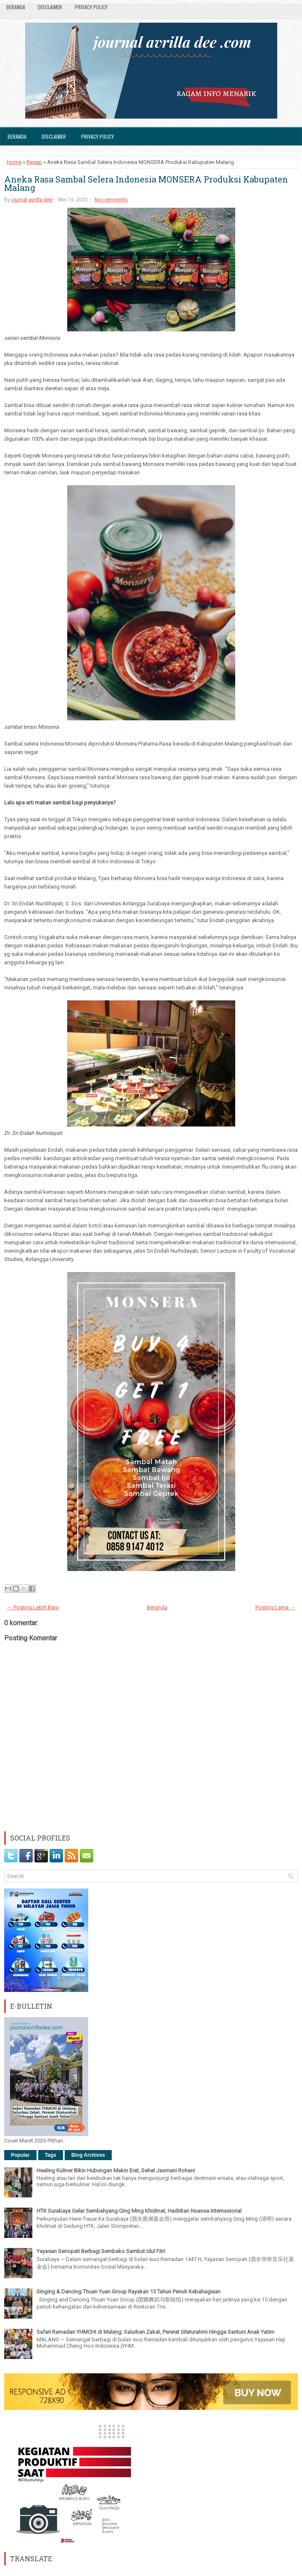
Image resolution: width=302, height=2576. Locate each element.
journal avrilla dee (32, 200)
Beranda (15, 7)
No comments (111, 200)
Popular (20, 2155)
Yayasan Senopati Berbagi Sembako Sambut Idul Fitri (101, 2251)
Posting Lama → (275, 1607)
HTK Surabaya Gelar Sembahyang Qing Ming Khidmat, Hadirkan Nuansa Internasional (139, 2211)
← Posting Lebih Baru (33, 1607)
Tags (50, 2155)
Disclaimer (50, 7)
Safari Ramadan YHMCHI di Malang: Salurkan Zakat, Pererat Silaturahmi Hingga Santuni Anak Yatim (155, 2332)
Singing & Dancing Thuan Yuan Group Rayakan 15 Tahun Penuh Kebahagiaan (129, 2291)
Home (14, 162)
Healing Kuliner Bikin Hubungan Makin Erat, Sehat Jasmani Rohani (116, 2170)
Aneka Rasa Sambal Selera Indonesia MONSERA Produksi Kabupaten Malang (146, 183)
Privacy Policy (91, 7)
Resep (34, 162)
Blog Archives (88, 2155)
